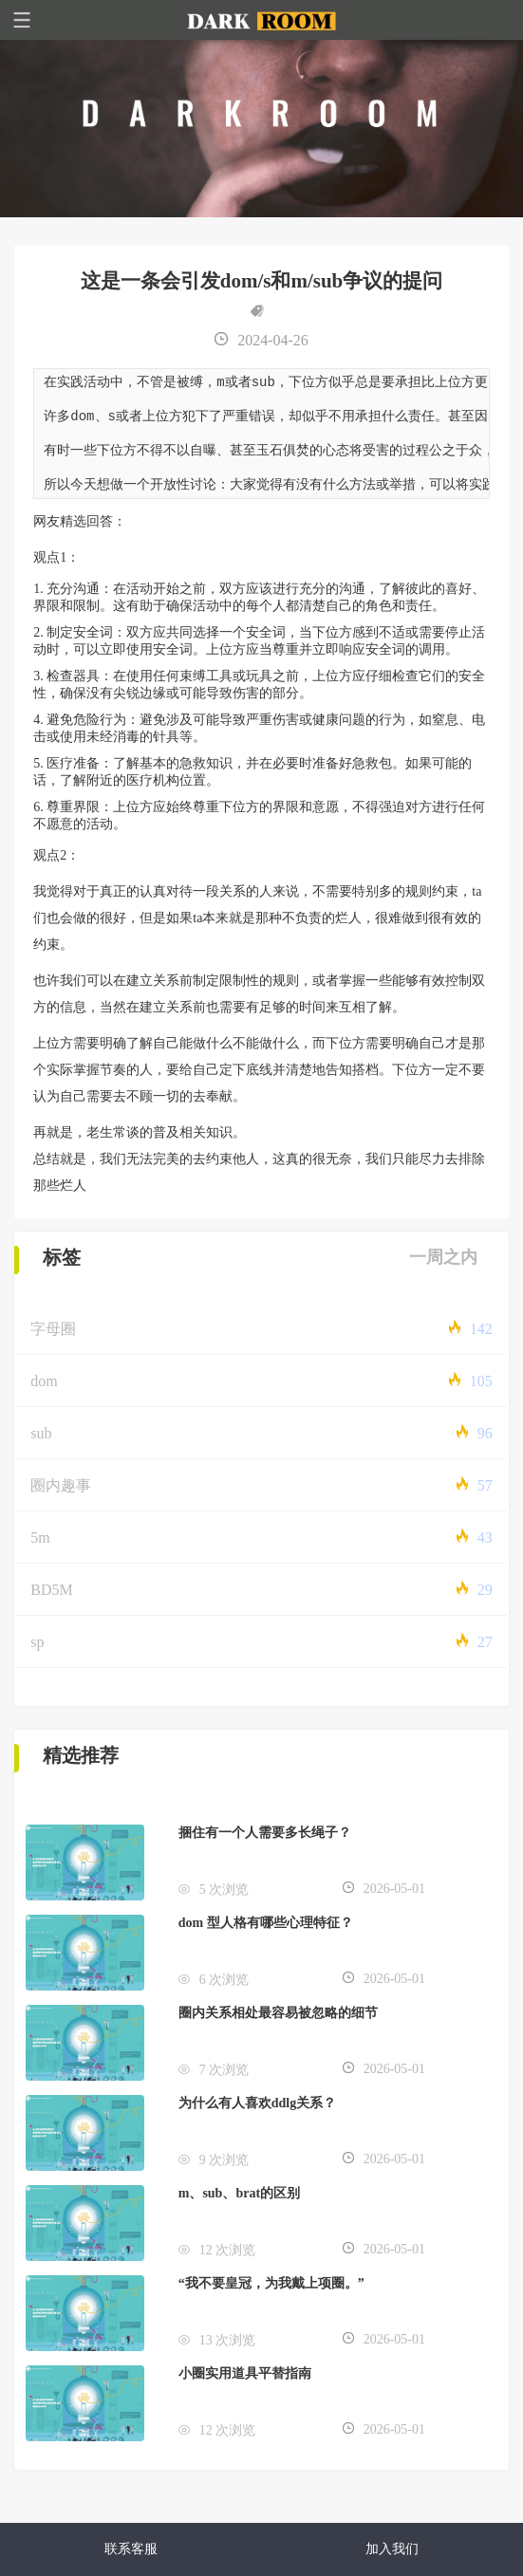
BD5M (51, 1596)
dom (43, 1388)
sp (37, 1648)
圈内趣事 (60, 1492)
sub (40, 1440)
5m (39, 1544)
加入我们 (392, 2549)
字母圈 (53, 1335)
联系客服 (131, 2549)
